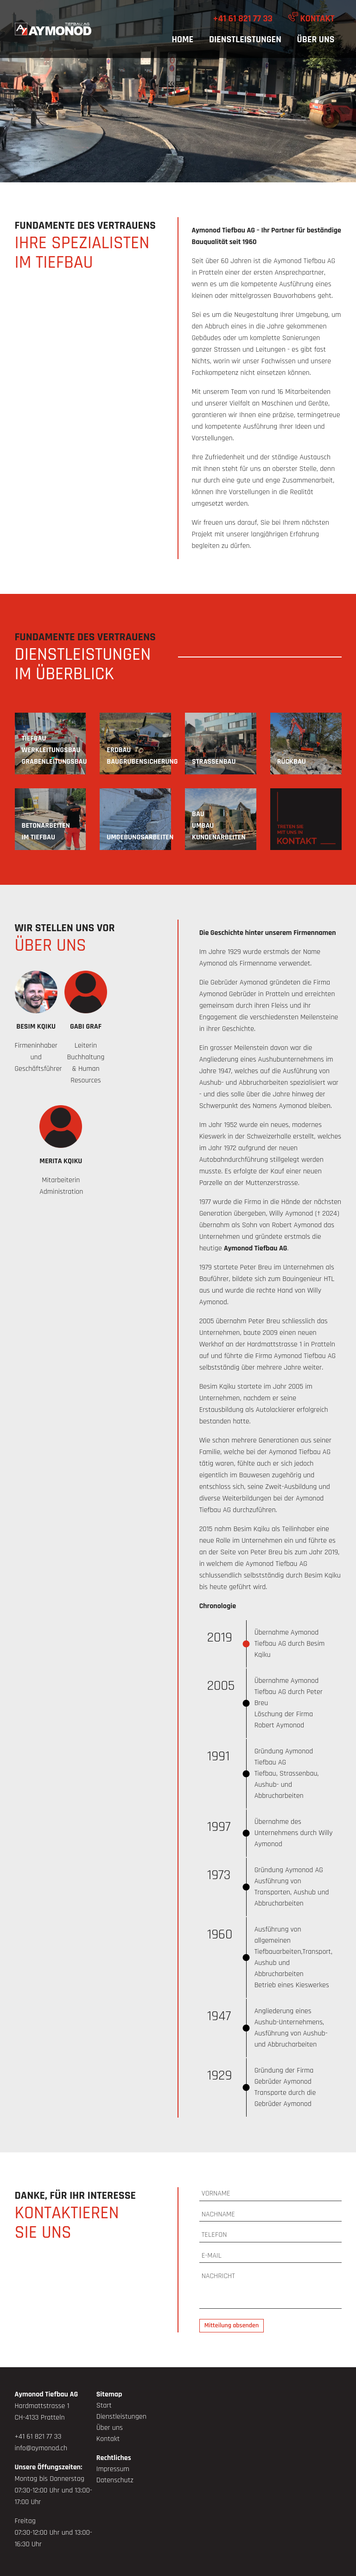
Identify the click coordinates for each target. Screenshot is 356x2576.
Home (182, 39)
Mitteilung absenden (231, 2325)
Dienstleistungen (245, 39)
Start (104, 2405)
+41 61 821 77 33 (243, 19)
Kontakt (311, 18)
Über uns (316, 39)
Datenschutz (115, 2480)
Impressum (112, 2469)
